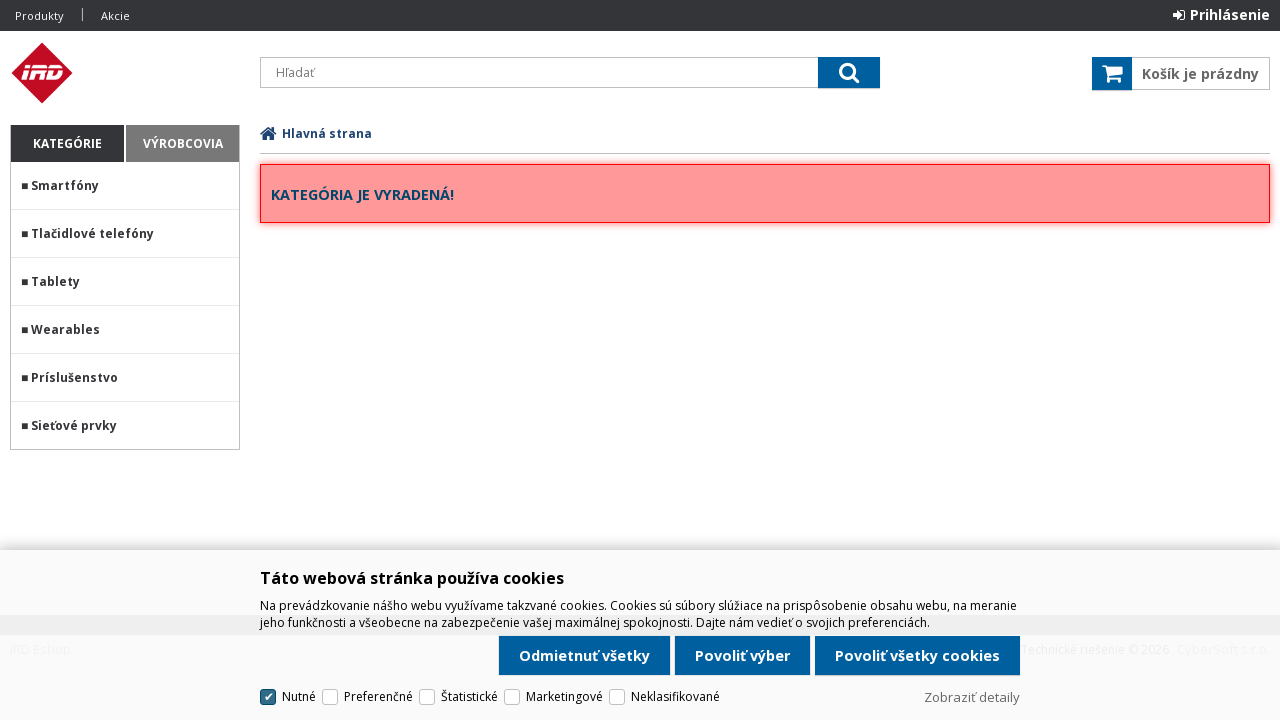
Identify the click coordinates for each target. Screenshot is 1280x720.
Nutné (299, 696)
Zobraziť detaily (972, 697)
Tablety (55, 281)
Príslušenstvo (74, 377)
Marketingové (564, 696)
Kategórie (67, 143)
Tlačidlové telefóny (92, 233)
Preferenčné (378, 696)
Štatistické (469, 696)
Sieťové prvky (74, 425)
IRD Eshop (125, 73)
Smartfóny (65, 185)
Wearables (65, 329)
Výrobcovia (183, 143)
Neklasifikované (675, 696)
